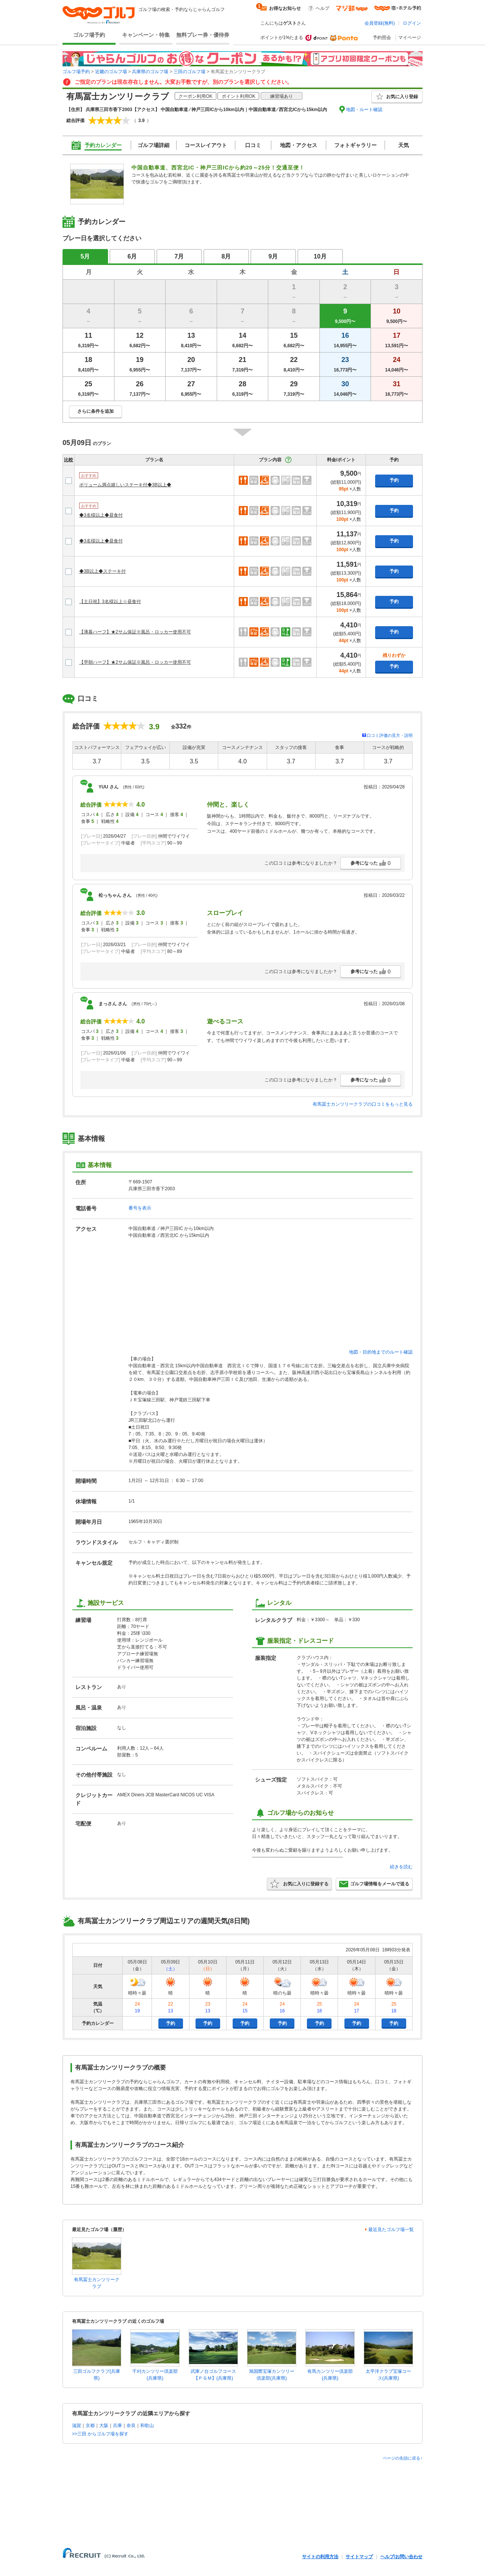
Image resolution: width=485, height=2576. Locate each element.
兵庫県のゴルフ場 (150, 71)
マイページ (409, 37)
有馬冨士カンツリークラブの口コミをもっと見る (363, 1104)
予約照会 (382, 37)
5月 (85, 256)
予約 (394, 480)
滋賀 (76, 2425)
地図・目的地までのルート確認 (381, 1352)
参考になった (370, 863)
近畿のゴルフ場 (111, 71)
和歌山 (147, 2425)
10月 (320, 256)
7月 (179, 256)
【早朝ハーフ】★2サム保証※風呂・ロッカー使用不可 (135, 662)
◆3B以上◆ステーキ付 (102, 571)
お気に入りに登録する (299, 1883)
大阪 (103, 2425)
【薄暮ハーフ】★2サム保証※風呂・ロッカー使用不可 (135, 632)
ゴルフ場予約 (89, 35)
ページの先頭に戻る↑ (402, 2458)
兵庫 (117, 2425)
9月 (273, 256)
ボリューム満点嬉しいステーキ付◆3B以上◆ (125, 484)
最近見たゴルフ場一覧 (391, 2229)
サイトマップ (359, 2556)
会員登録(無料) (380, 23)
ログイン (412, 23)
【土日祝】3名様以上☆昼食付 (110, 601)
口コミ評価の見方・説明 (390, 735)
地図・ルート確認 (364, 109)
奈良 (131, 2425)
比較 (68, 459)
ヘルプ (322, 8)
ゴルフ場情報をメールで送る (374, 1883)
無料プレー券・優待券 (202, 35)
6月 (132, 256)
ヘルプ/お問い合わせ (401, 2556)
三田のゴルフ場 (189, 71)
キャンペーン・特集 (146, 35)
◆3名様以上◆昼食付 (101, 515)
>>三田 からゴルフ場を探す (100, 2434)
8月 (226, 256)
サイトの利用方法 (320, 2556)
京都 (90, 2425)
